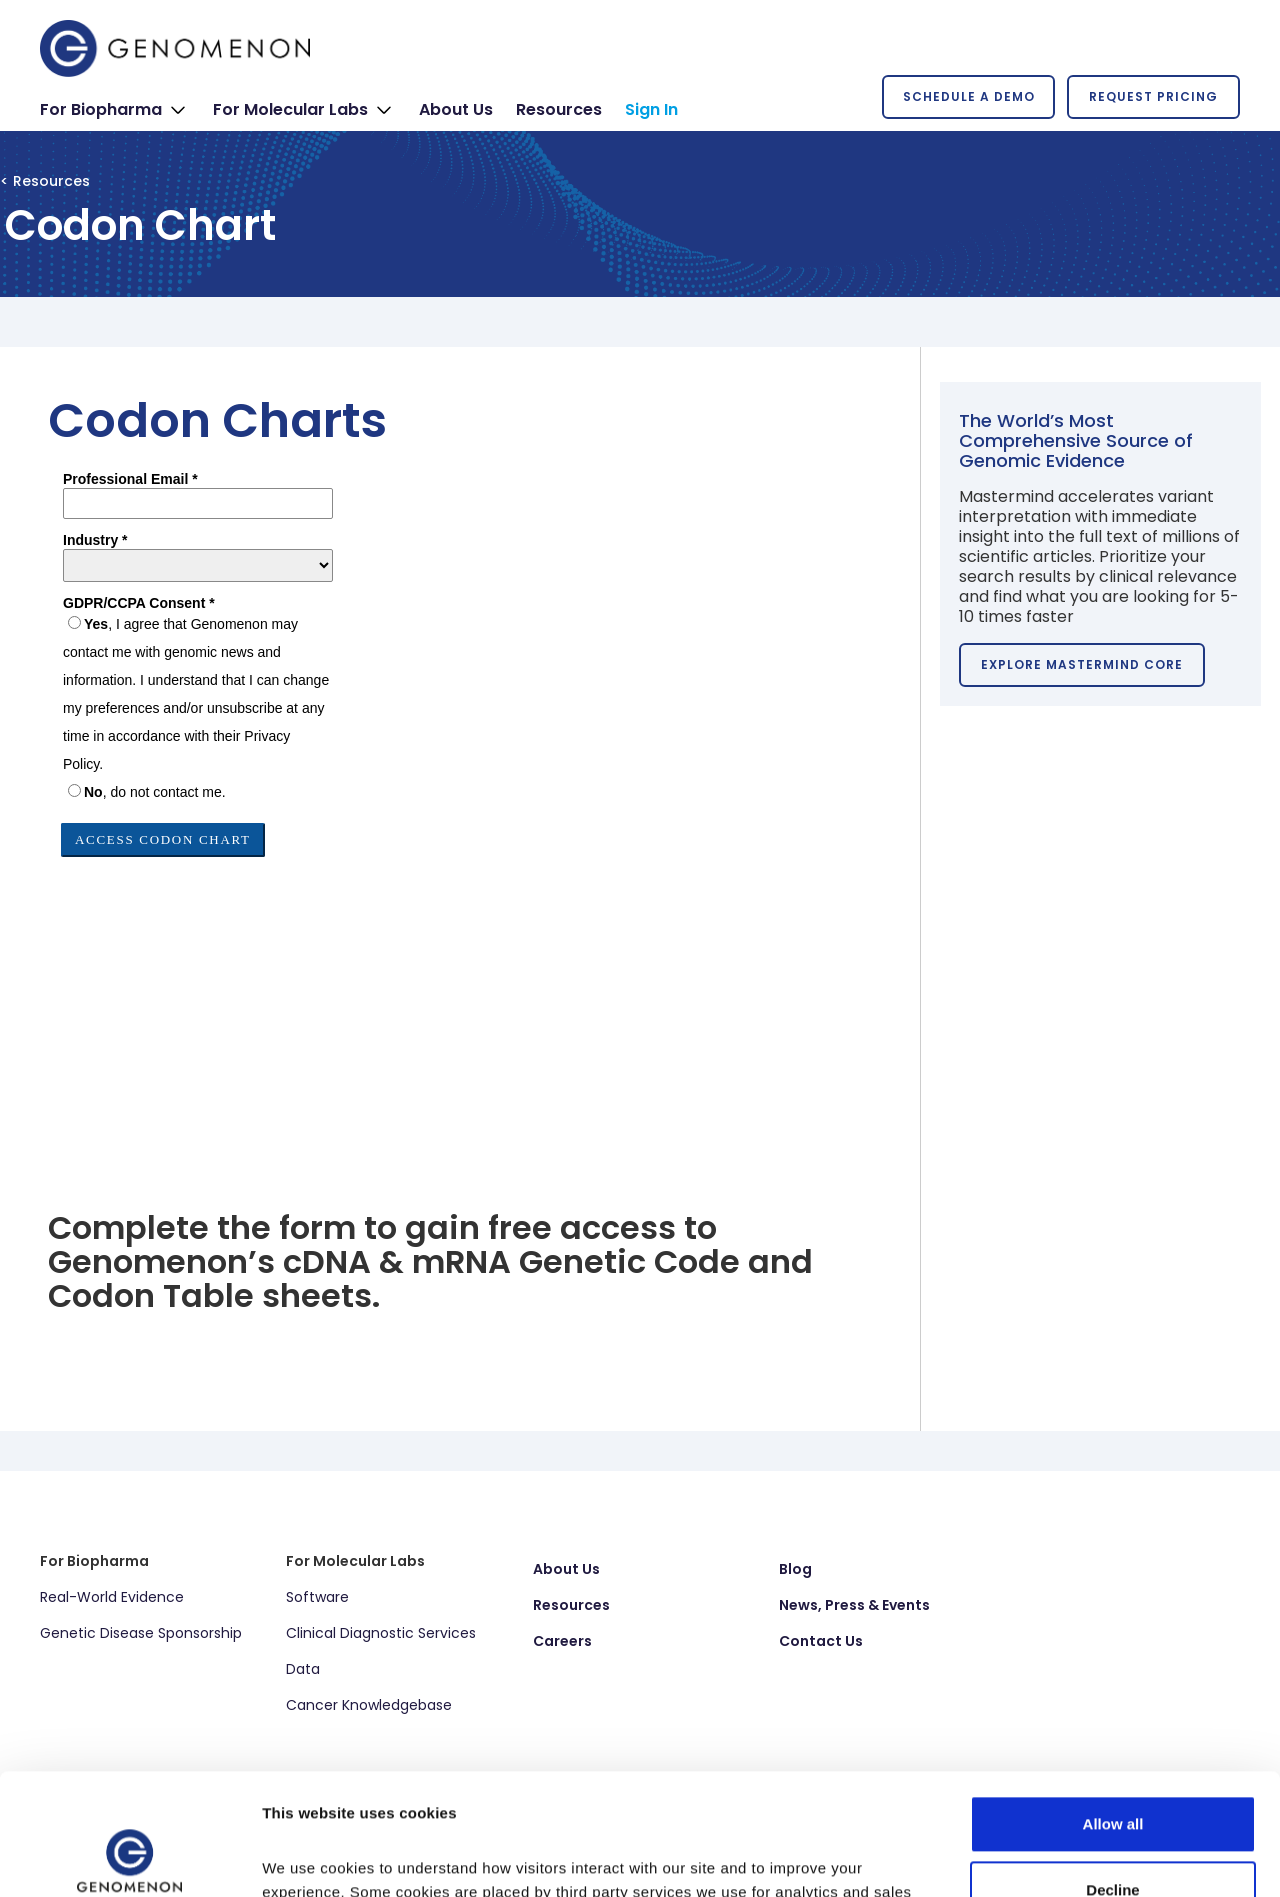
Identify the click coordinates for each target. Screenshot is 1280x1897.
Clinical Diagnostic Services (381, 1633)
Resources (571, 1605)
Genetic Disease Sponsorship (141, 1633)
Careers (562, 1641)
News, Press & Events (854, 1605)
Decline (1112, 1775)
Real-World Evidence (112, 1597)
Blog (795, 1569)
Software (317, 1597)
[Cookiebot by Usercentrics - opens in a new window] (129, 1858)
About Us (566, 1569)
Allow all (1113, 1710)
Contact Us (821, 1641)
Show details (308, 1857)
